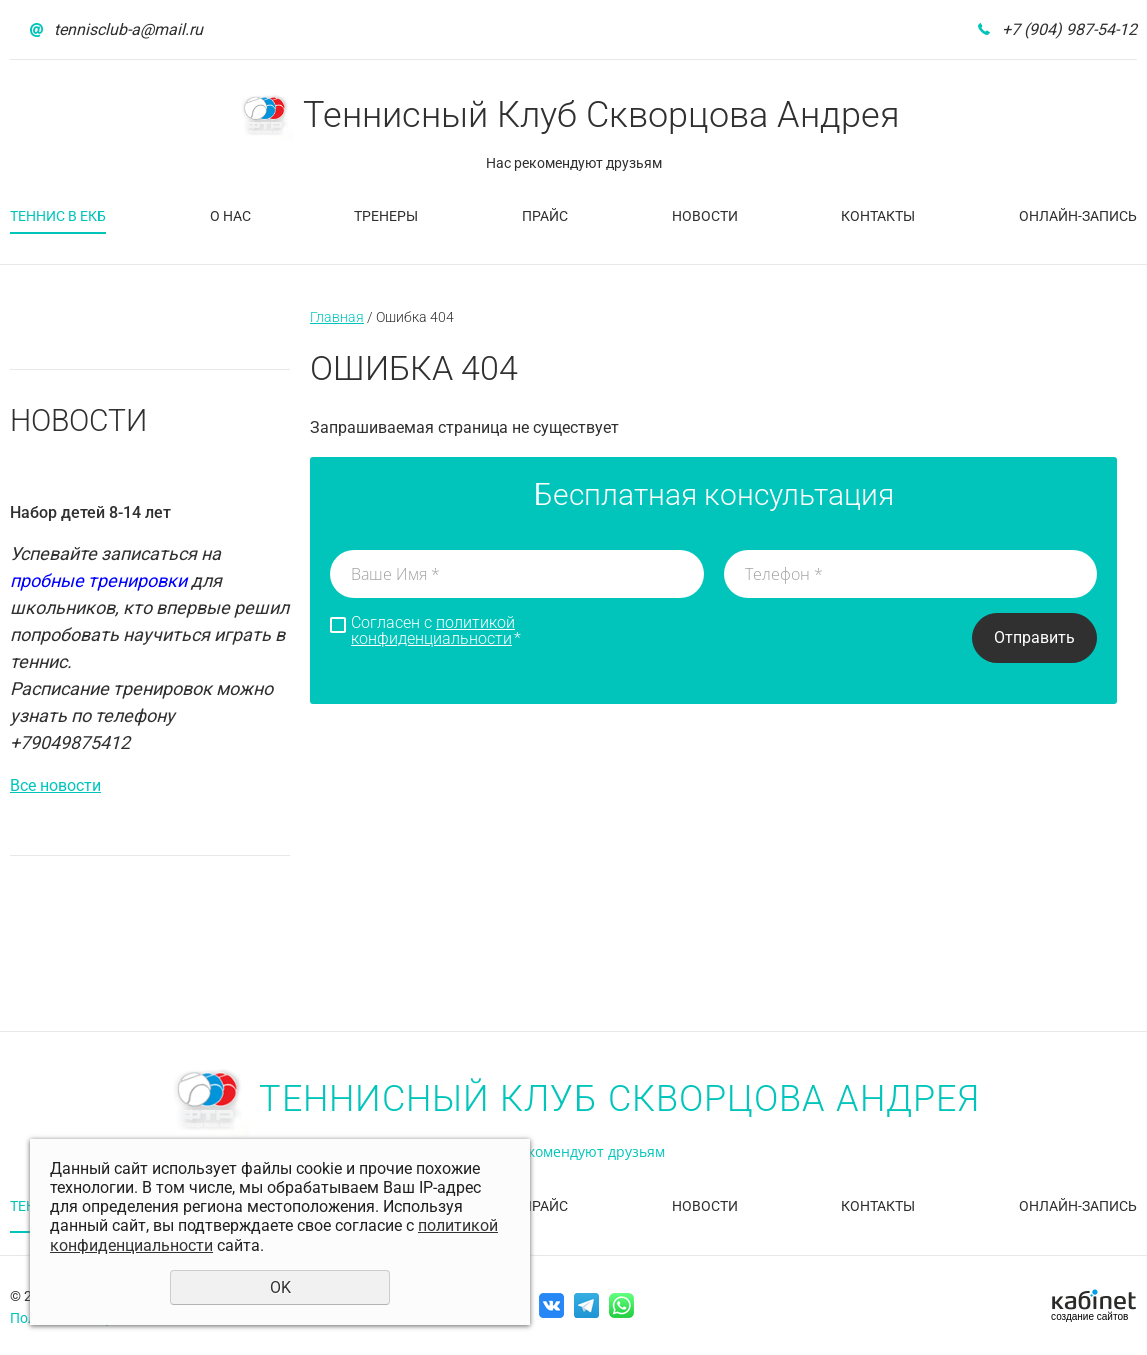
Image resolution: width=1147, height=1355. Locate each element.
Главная (337, 317)
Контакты (878, 216)
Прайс (545, 216)
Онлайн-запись (1078, 216)
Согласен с (436, 631)
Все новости (55, 785)
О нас (230, 216)
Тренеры (386, 216)
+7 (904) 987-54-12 (1069, 29)
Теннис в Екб (58, 216)
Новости (705, 216)
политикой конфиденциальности (433, 630)
